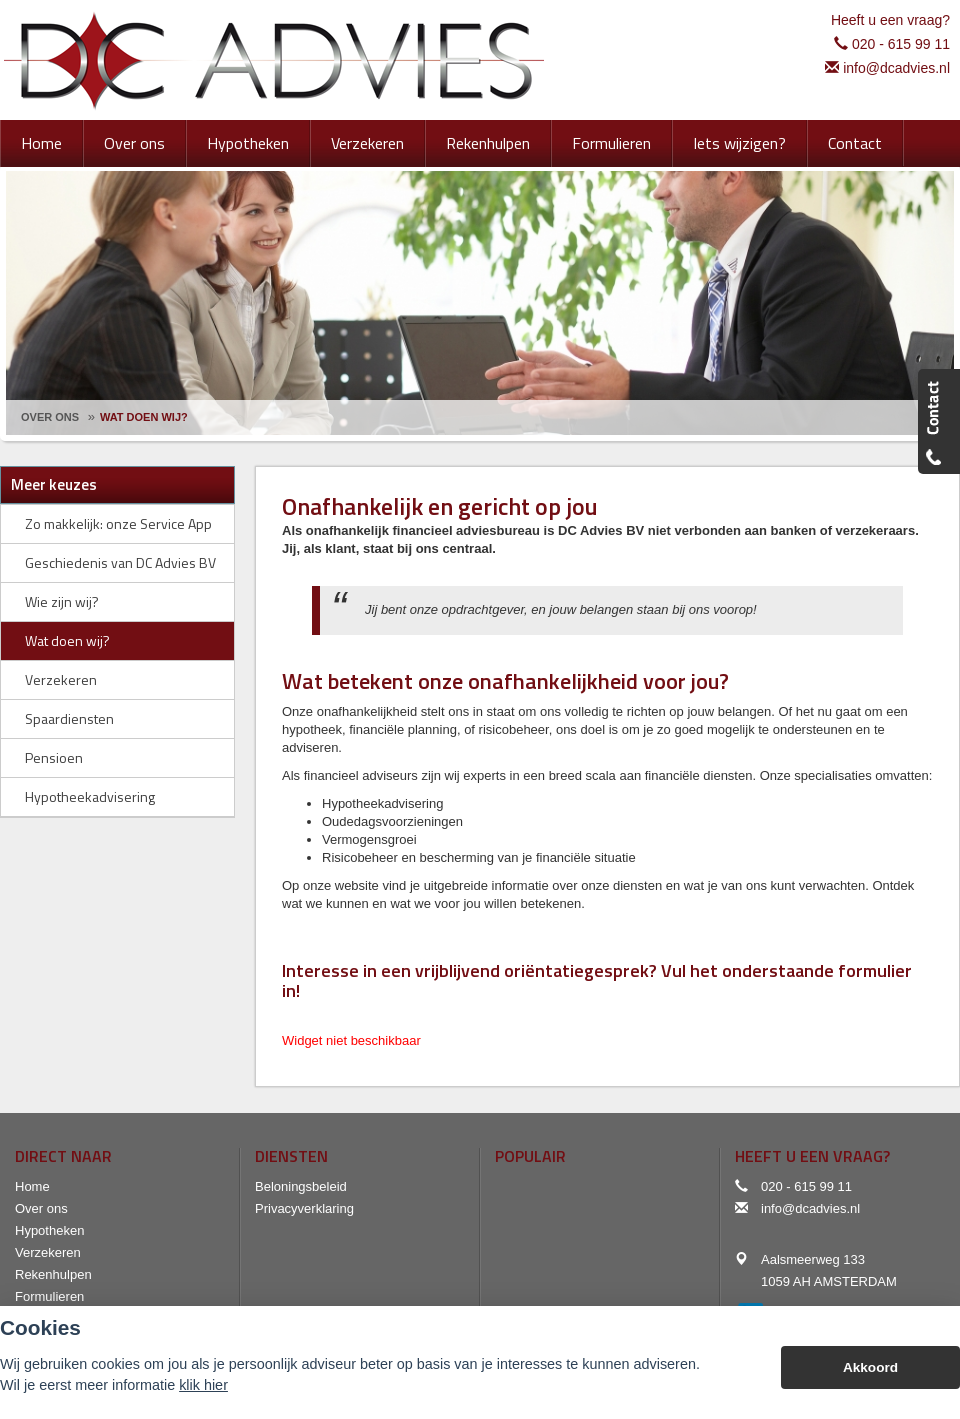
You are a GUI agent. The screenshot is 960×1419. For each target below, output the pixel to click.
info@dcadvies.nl (896, 68)
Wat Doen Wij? (144, 417)
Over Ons (50, 417)
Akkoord (870, 1367)
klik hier (203, 1385)
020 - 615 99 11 (901, 44)
